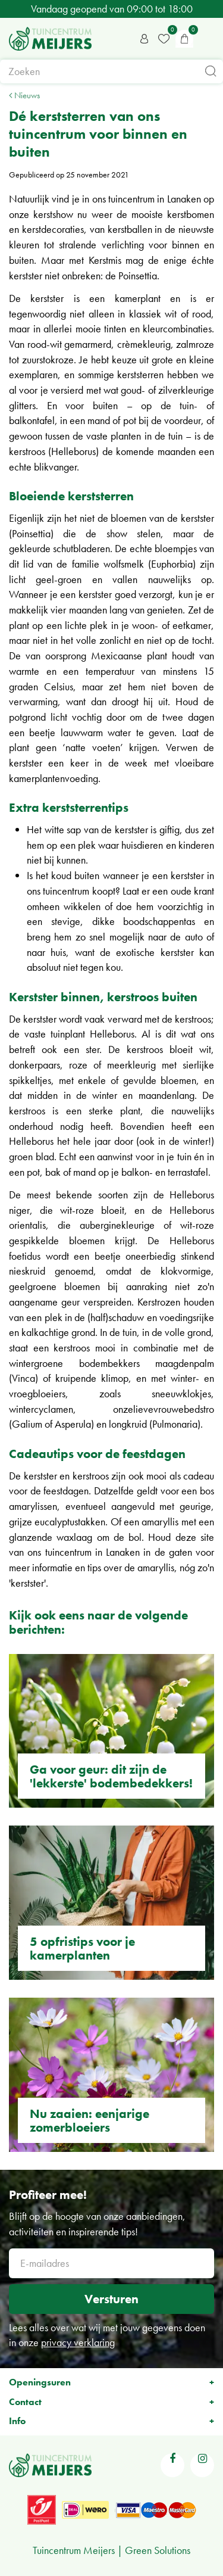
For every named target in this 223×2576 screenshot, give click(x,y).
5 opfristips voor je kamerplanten (82, 1948)
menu (208, 39)
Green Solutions (157, 2550)
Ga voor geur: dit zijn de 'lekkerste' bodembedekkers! (111, 1776)
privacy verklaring (78, 2342)
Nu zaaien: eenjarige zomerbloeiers (89, 2120)
